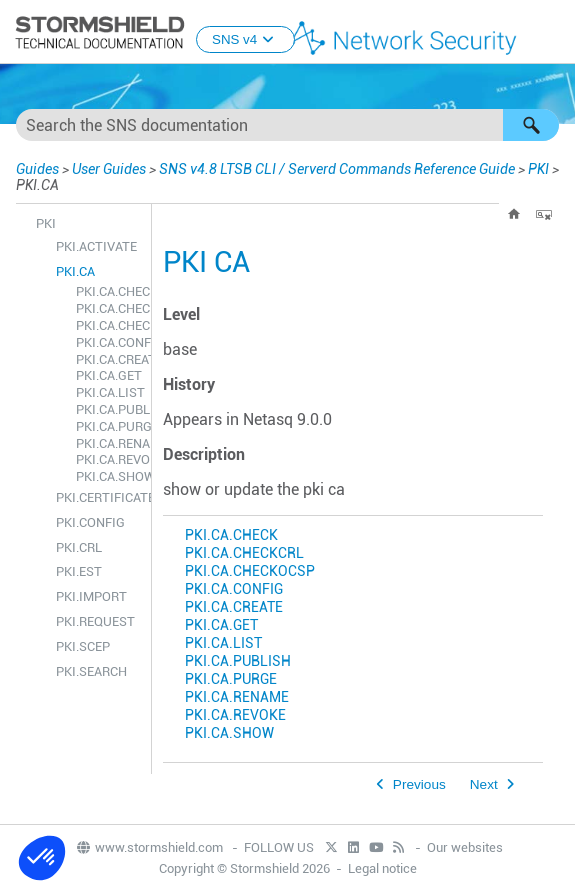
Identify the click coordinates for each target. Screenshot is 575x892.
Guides (37, 169)
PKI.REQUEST (95, 621)
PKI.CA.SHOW (108, 476)
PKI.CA (75, 271)
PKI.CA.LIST (108, 392)
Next (484, 784)
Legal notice (382, 868)
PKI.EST (79, 571)
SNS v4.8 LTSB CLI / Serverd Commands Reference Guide (337, 169)
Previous (419, 784)
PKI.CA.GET (108, 375)
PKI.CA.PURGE (108, 426)
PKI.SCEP (83, 646)
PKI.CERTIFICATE (98, 497)
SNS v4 (245, 39)
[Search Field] (287, 125)
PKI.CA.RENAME (108, 443)
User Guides (109, 169)
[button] (531, 125)
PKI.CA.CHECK (108, 291)
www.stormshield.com (149, 847)
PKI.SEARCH (91, 671)
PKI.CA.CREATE (108, 359)
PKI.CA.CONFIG (108, 342)
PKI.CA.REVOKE (108, 459)
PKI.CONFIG (90, 522)
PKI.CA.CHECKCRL (108, 308)
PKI (538, 169)
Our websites (465, 847)
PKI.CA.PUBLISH (108, 409)
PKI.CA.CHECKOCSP (108, 325)
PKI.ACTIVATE (96, 246)
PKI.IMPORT (91, 596)
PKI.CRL (79, 547)
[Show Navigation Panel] (551, 33)
